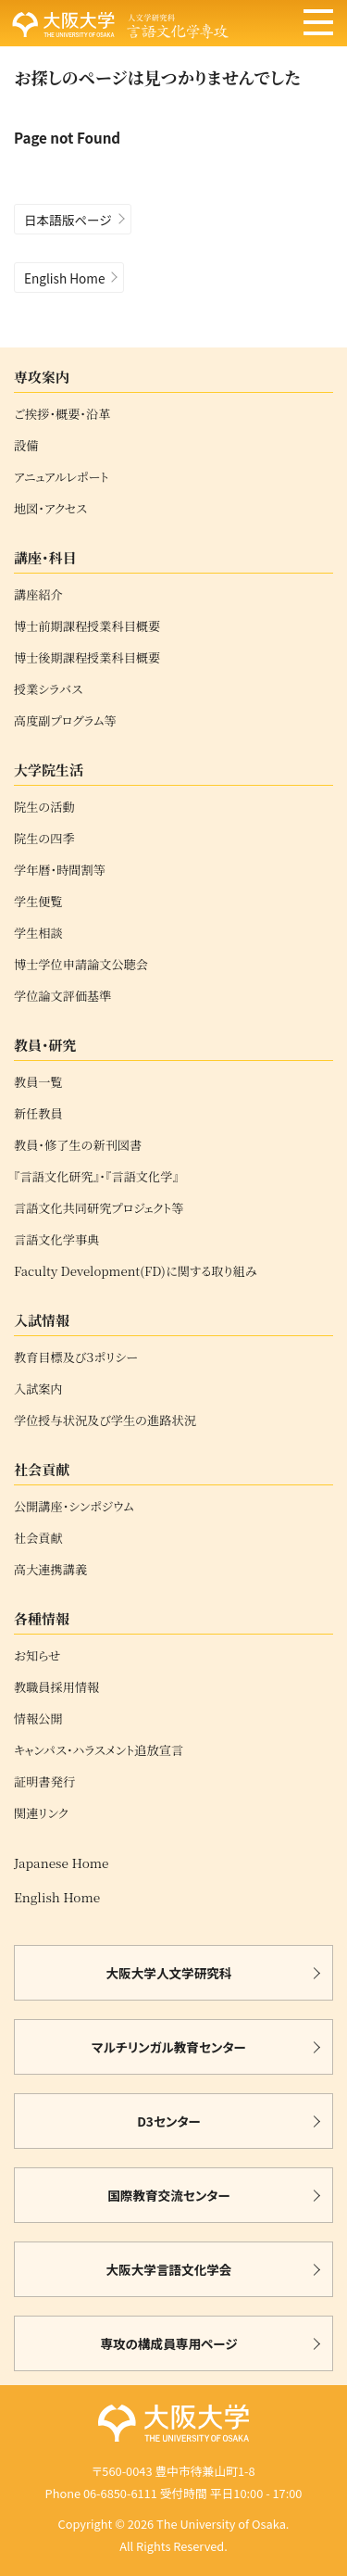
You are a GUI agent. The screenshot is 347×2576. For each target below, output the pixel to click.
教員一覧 (38, 1082)
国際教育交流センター (168, 2195)
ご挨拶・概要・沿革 (62, 414)
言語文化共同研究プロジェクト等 (99, 1208)
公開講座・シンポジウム (74, 1506)
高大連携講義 (50, 1569)
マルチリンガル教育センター (169, 2047)
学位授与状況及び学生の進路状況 (105, 1420)
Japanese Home (61, 1862)
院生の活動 (44, 807)
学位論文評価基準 (63, 996)
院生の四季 (44, 838)
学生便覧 (38, 901)
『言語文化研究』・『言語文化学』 (96, 1176)
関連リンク (41, 1813)
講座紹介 (38, 595)
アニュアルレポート (61, 477)
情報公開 (38, 1719)
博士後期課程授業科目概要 (87, 658)
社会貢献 (38, 1538)
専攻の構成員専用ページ (168, 2343)
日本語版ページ (68, 219)
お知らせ (37, 1656)
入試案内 (38, 1389)
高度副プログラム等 (65, 721)
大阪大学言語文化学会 (169, 2269)
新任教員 (38, 1113)
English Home (64, 278)
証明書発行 (44, 1782)
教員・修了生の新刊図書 (78, 1145)
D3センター (169, 2121)
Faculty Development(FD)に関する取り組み (135, 1271)
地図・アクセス (50, 508)
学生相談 (38, 933)
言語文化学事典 (56, 1239)
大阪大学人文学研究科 (169, 1973)
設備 (26, 445)
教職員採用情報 (56, 1687)
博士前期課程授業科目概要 (87, 626)
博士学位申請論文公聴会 (81, 964)
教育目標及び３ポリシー (76, 1357)
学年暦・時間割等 (59, 870)
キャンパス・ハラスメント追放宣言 (98, 1750)
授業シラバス (48, 689)
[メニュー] (318, 24)
